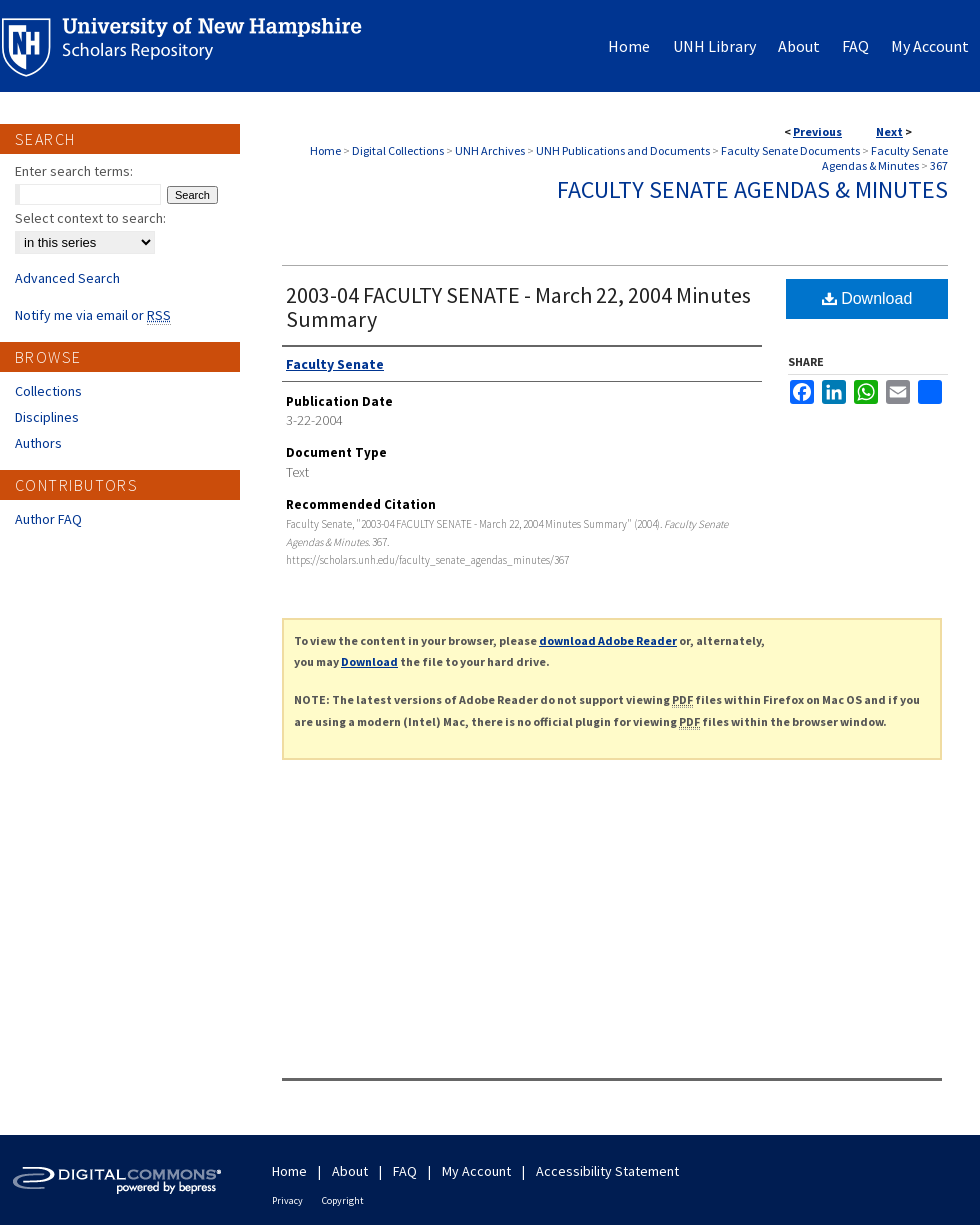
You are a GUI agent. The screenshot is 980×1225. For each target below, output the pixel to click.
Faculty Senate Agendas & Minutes (885, 158)
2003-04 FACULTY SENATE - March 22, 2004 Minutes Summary (518, 307)
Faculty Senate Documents (790, 150)
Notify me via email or (93, 315)
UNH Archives (490, 150)
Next (889, 131)
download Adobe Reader (608, 640)
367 (939, 165)
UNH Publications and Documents (623, 150)
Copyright (343, 1200)
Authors (38, 443)
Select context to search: (90, 218)
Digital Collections (398, 150)
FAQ (405, 1171)
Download (867, 298)
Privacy (287, 1200)
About (350, 1171)
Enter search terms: (74, 171)
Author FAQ (48, 519)
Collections (48, 391)
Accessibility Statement (607, 1171)
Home (325, 150)
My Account (476, 1171)
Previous (817, 131)
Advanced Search (67, 278)
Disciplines (47, 417)
